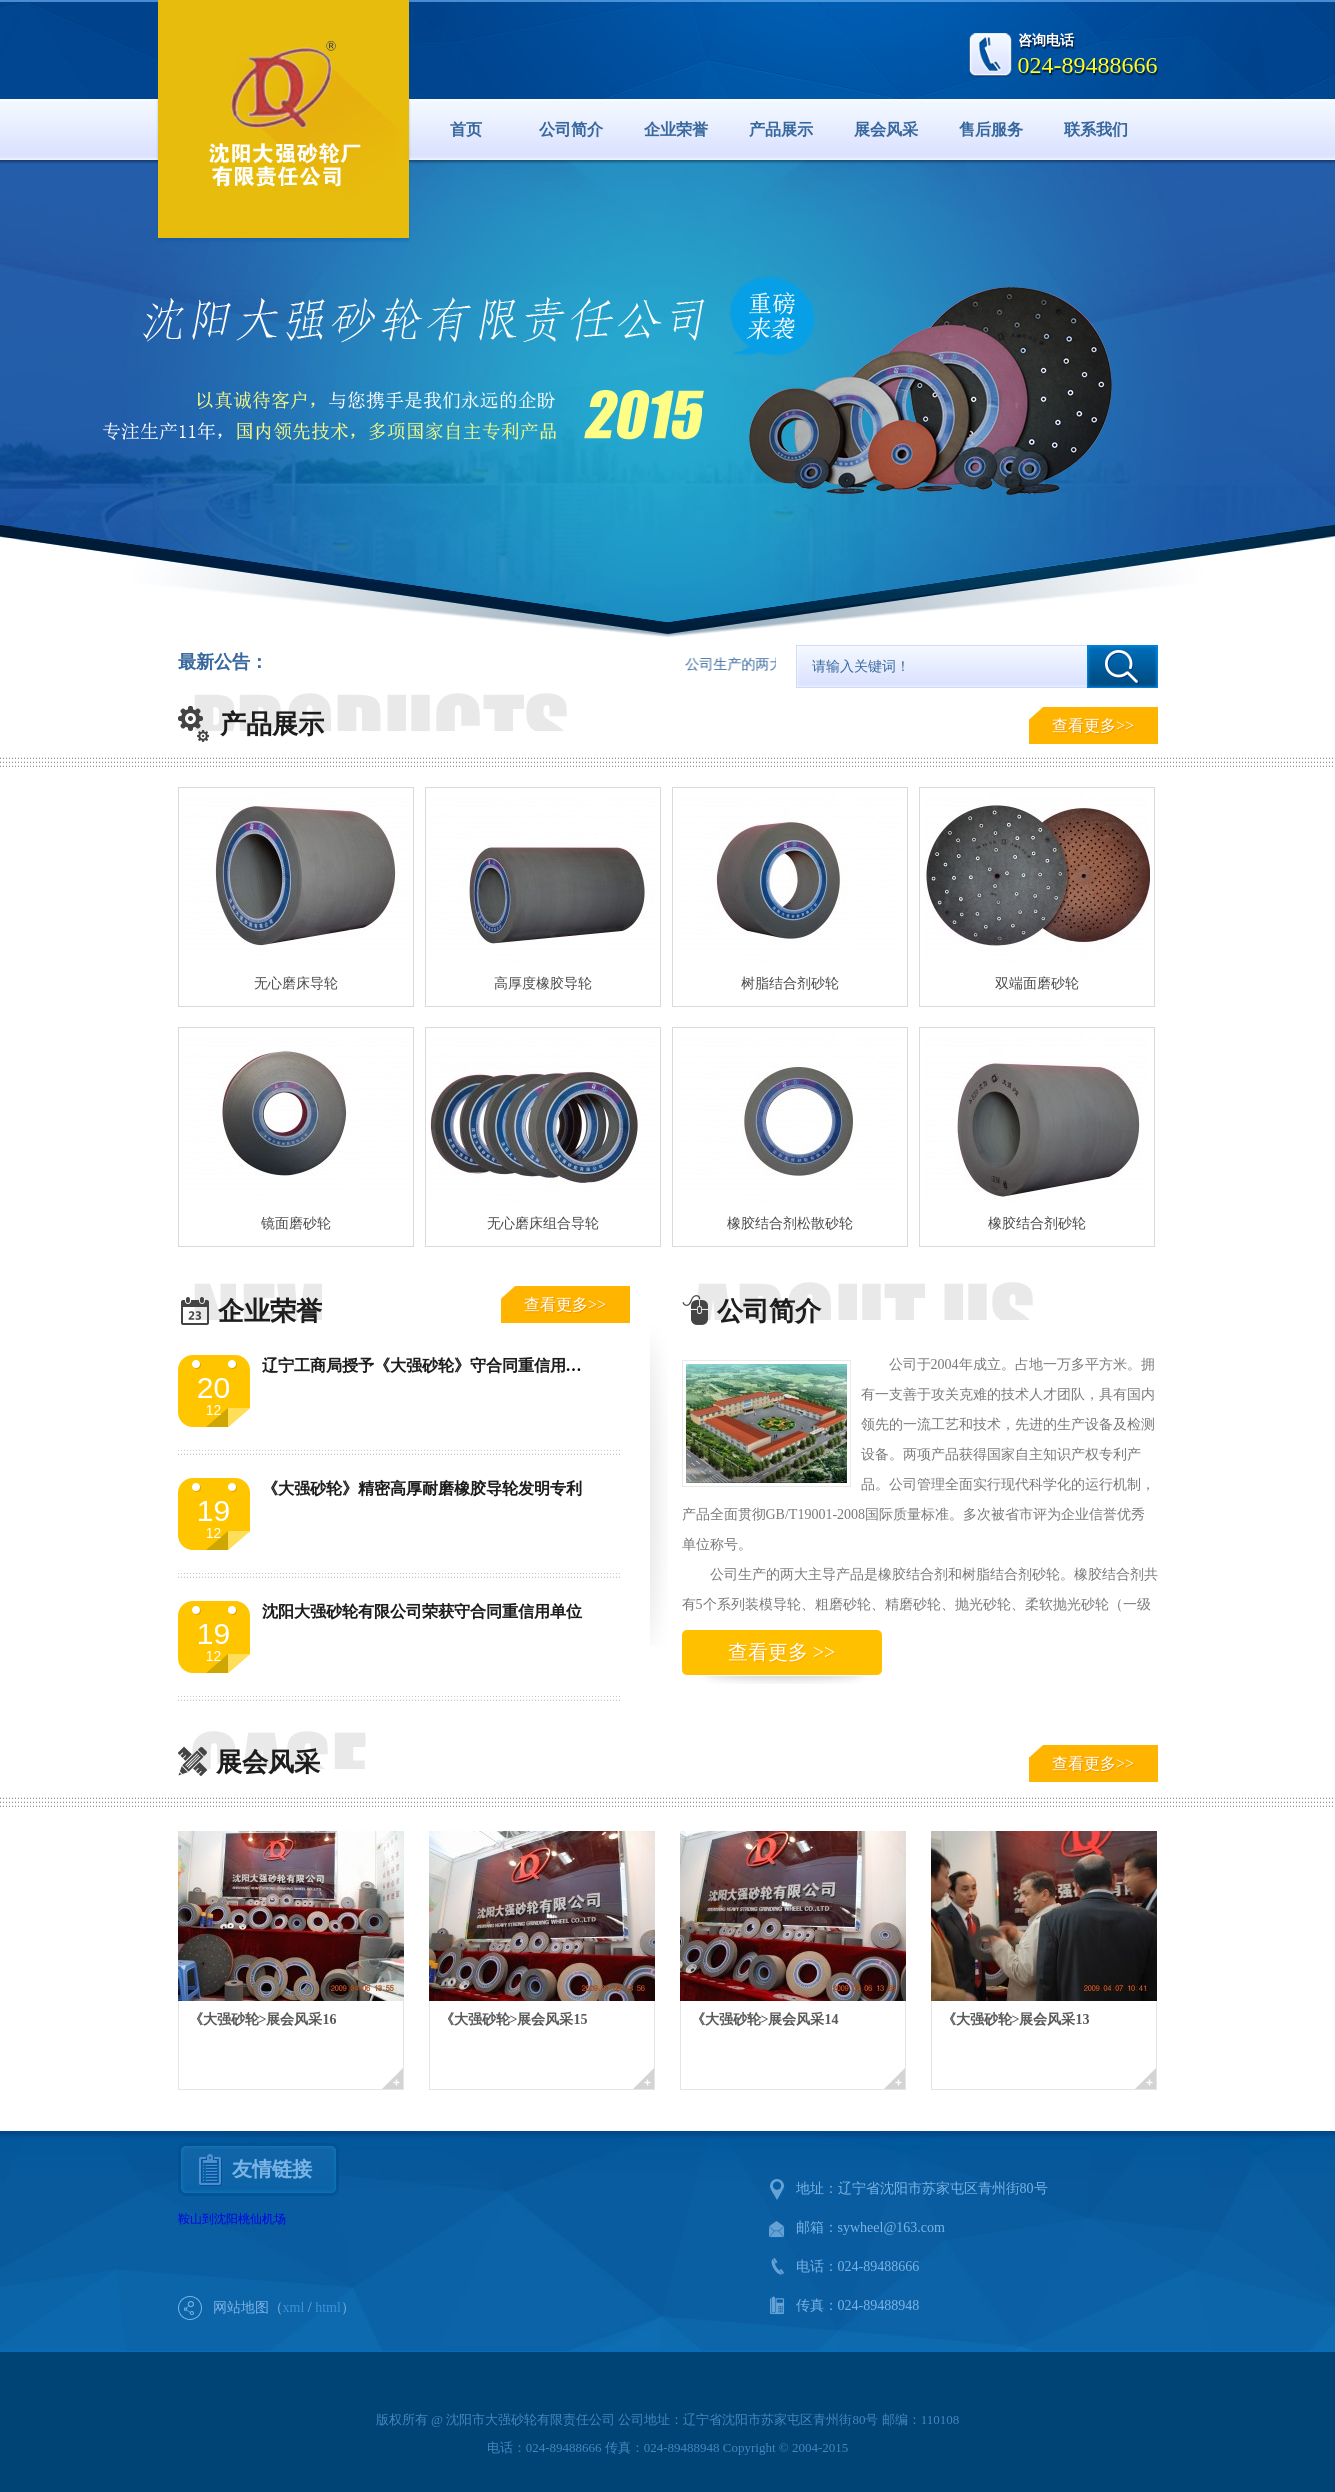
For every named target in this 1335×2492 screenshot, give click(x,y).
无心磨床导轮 (296, 983)
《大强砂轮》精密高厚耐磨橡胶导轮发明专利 (422, 1488)
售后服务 (991, 129)
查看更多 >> (782, 1652)
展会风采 (886, 129)
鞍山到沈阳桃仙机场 (232, 2219)
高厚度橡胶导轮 (543, 983)
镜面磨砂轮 (296, 1223)
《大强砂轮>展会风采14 (765, 2019)
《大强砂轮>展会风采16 (263, 2019)
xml (294, 2307)
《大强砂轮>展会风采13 (1016, 2019)
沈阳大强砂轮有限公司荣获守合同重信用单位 (422, 1611)
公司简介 (571, 129)
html (328, 2307)
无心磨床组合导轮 (543, 1223)
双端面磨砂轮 (1037, 983)
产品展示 (781, 129)
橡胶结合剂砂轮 (1037, 1223)
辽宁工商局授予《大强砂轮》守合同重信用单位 (430, 1365)
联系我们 (1096, 129)
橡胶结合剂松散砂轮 (790, 1223)
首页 (466, 129)
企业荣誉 (676, 129)
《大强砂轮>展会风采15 (514, 2019)
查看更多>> (1093, 725)
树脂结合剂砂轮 (790, 983)
